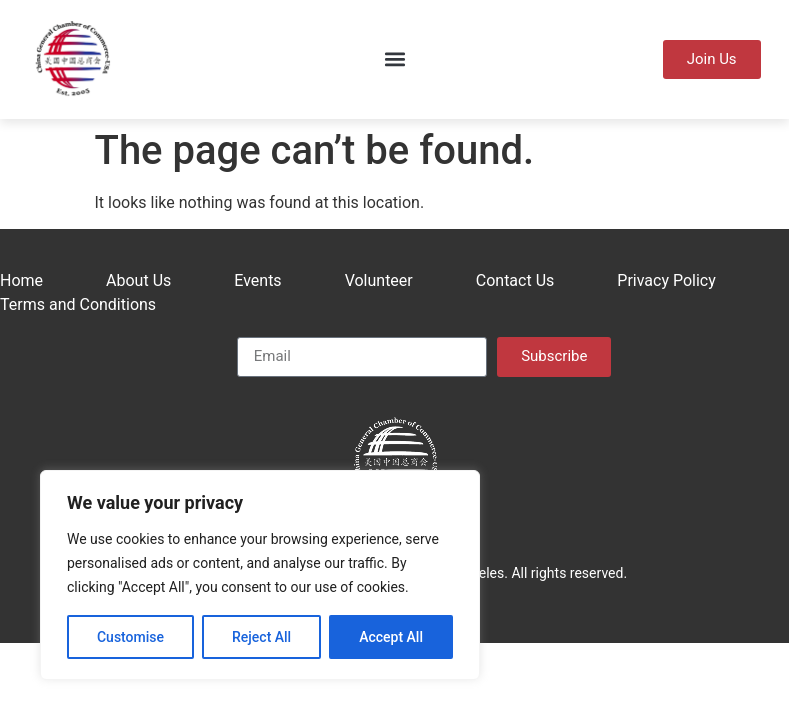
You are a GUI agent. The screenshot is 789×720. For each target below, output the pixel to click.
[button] (394, 59)
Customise (130, 637)
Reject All (261, 637)
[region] (260, 575)
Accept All (391, 637)
